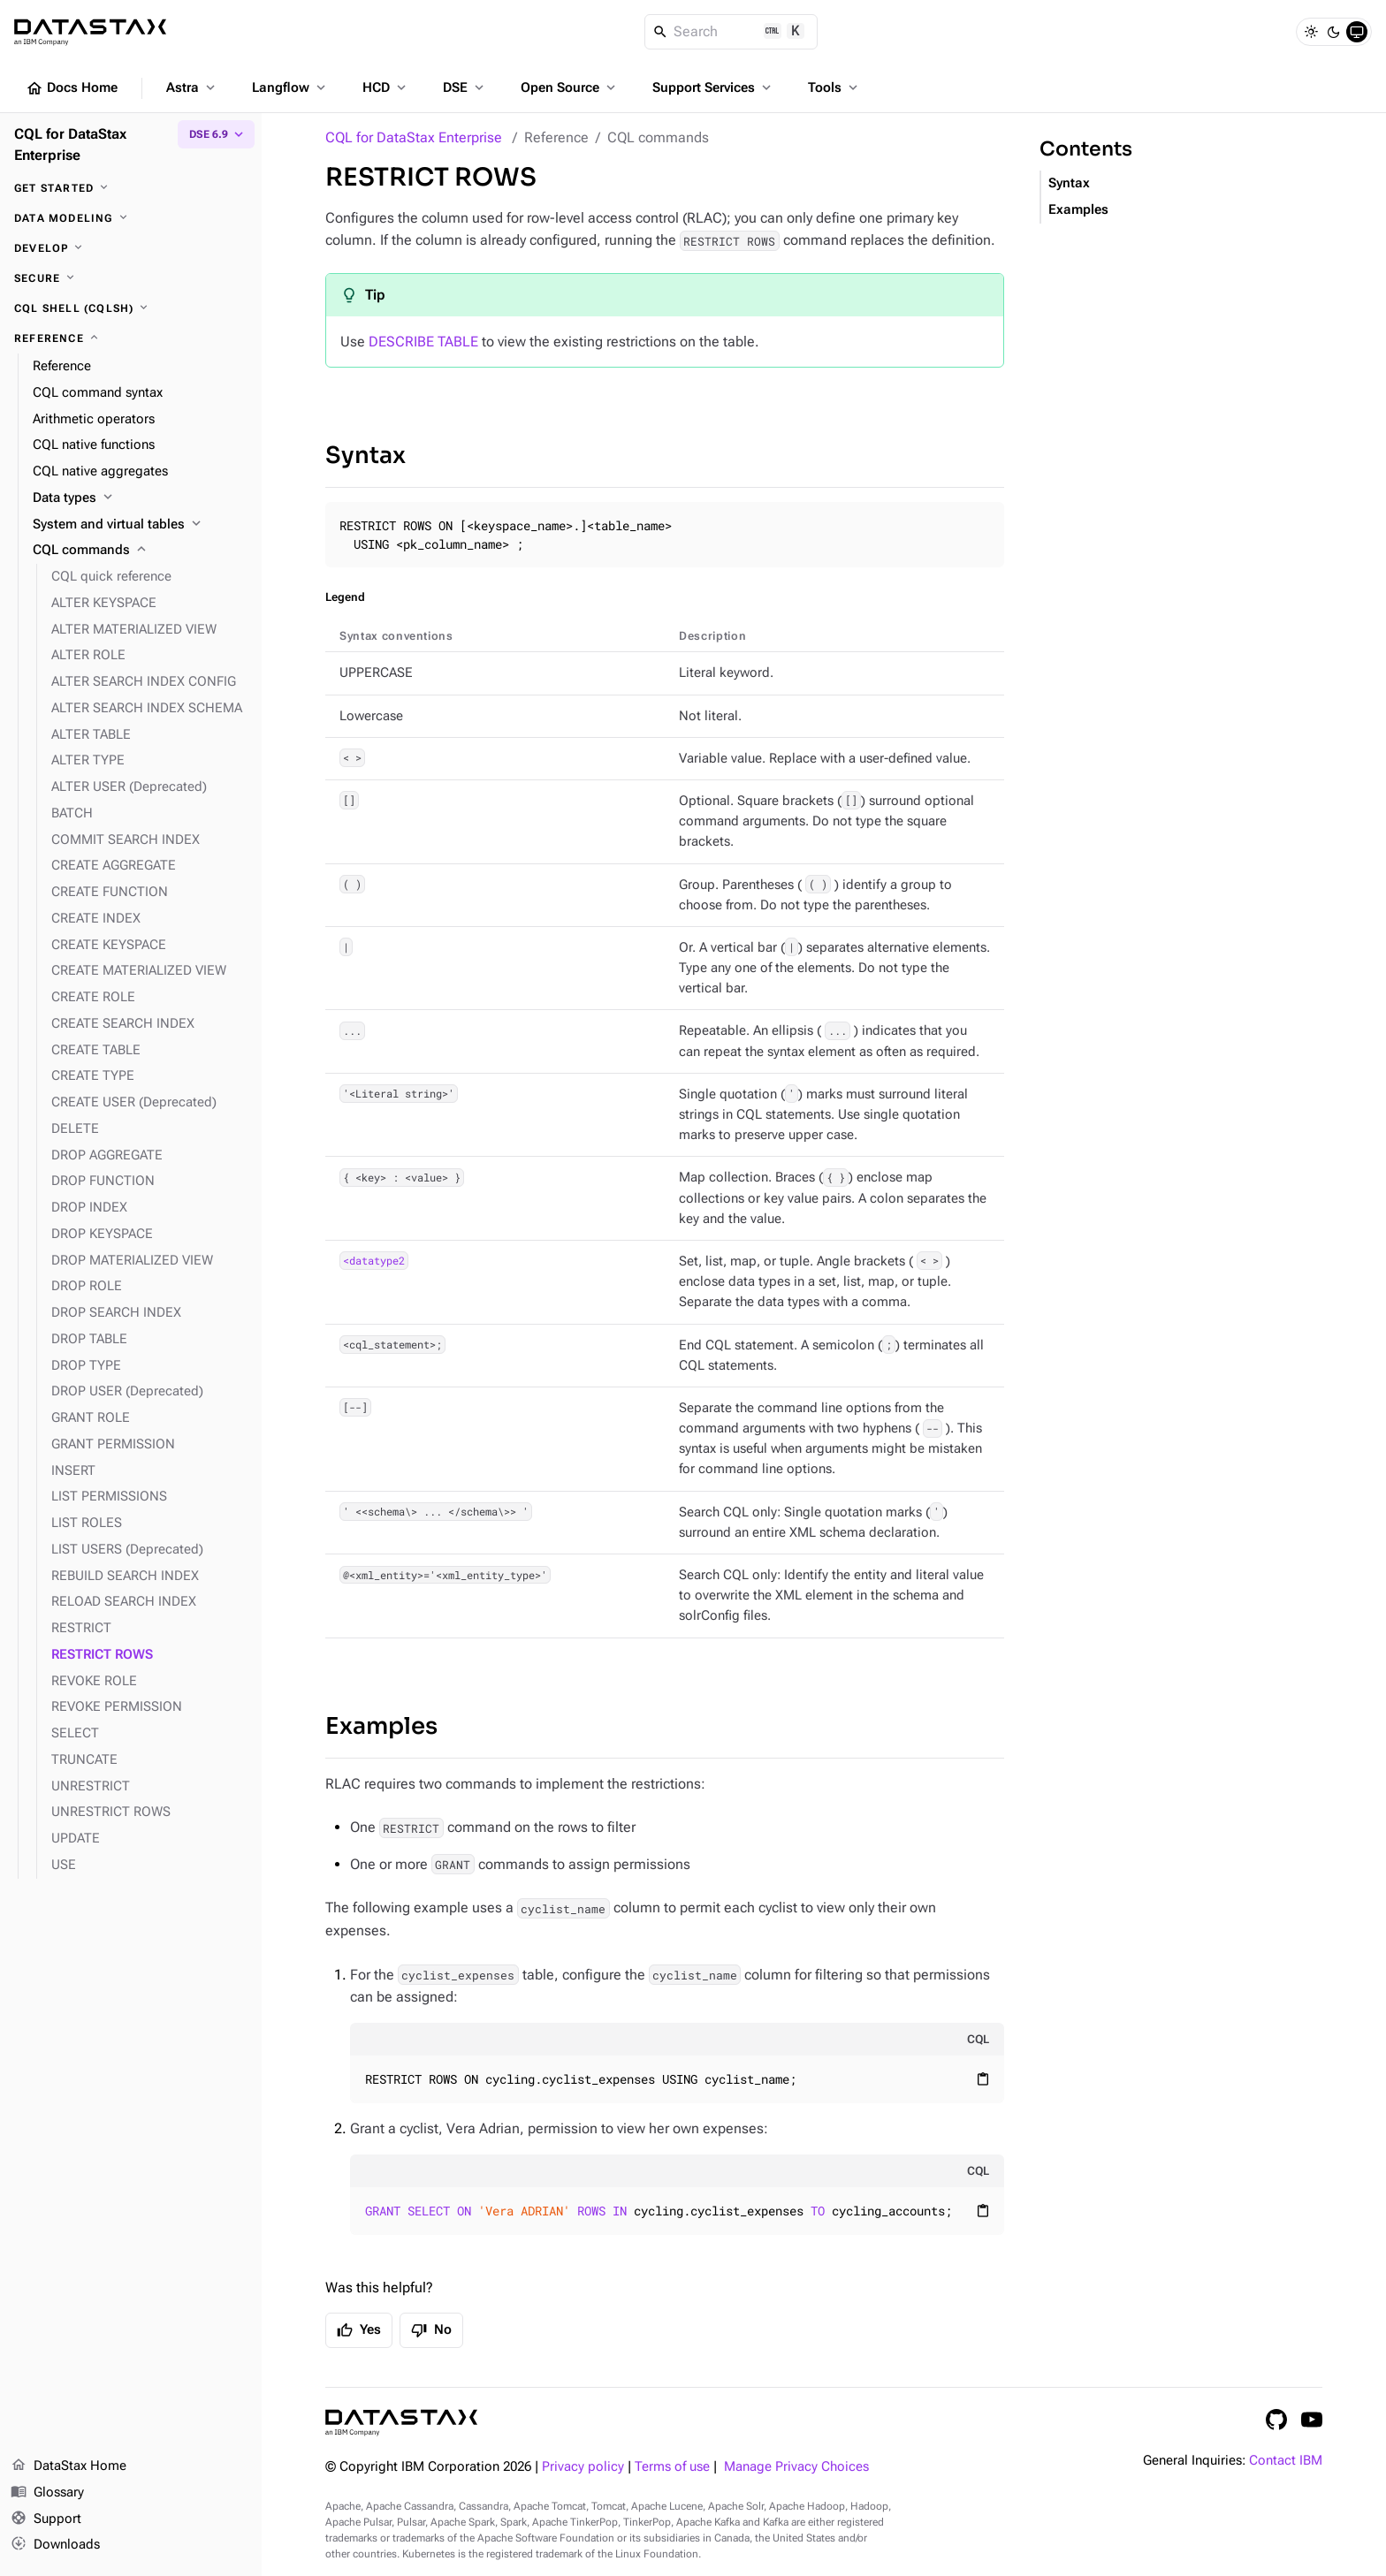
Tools (834, 87)
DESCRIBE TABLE (423, 341)
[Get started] (131, 188)
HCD (385, 87)
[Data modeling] (131, 218)
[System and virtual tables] (140, 525)
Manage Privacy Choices (796, 2466)
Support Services (713, 87)
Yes (359, 2330)
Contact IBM (1285, 2460)
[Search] (731, 31)
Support (46, 2519)
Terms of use (672, 2466)
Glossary (47, 2493)
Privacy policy (583, 2466)
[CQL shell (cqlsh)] (131, 308)
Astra (192, 87)
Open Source (570, 87)
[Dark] (1333, 31)
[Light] (1310, 31)
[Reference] (131, 338)
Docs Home (72, 88)
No (431, 2330)
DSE (465, 87)
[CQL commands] (140, 550)
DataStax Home (68, 2466)
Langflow (290, 87)
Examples (381, 1726)
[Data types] (140, 498)
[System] (1356, 31)
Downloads (55, 2545)
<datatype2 (374, 1261)
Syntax (365, 455)
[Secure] (131, 278)
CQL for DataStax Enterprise (413, 137)
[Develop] (131, 248)
